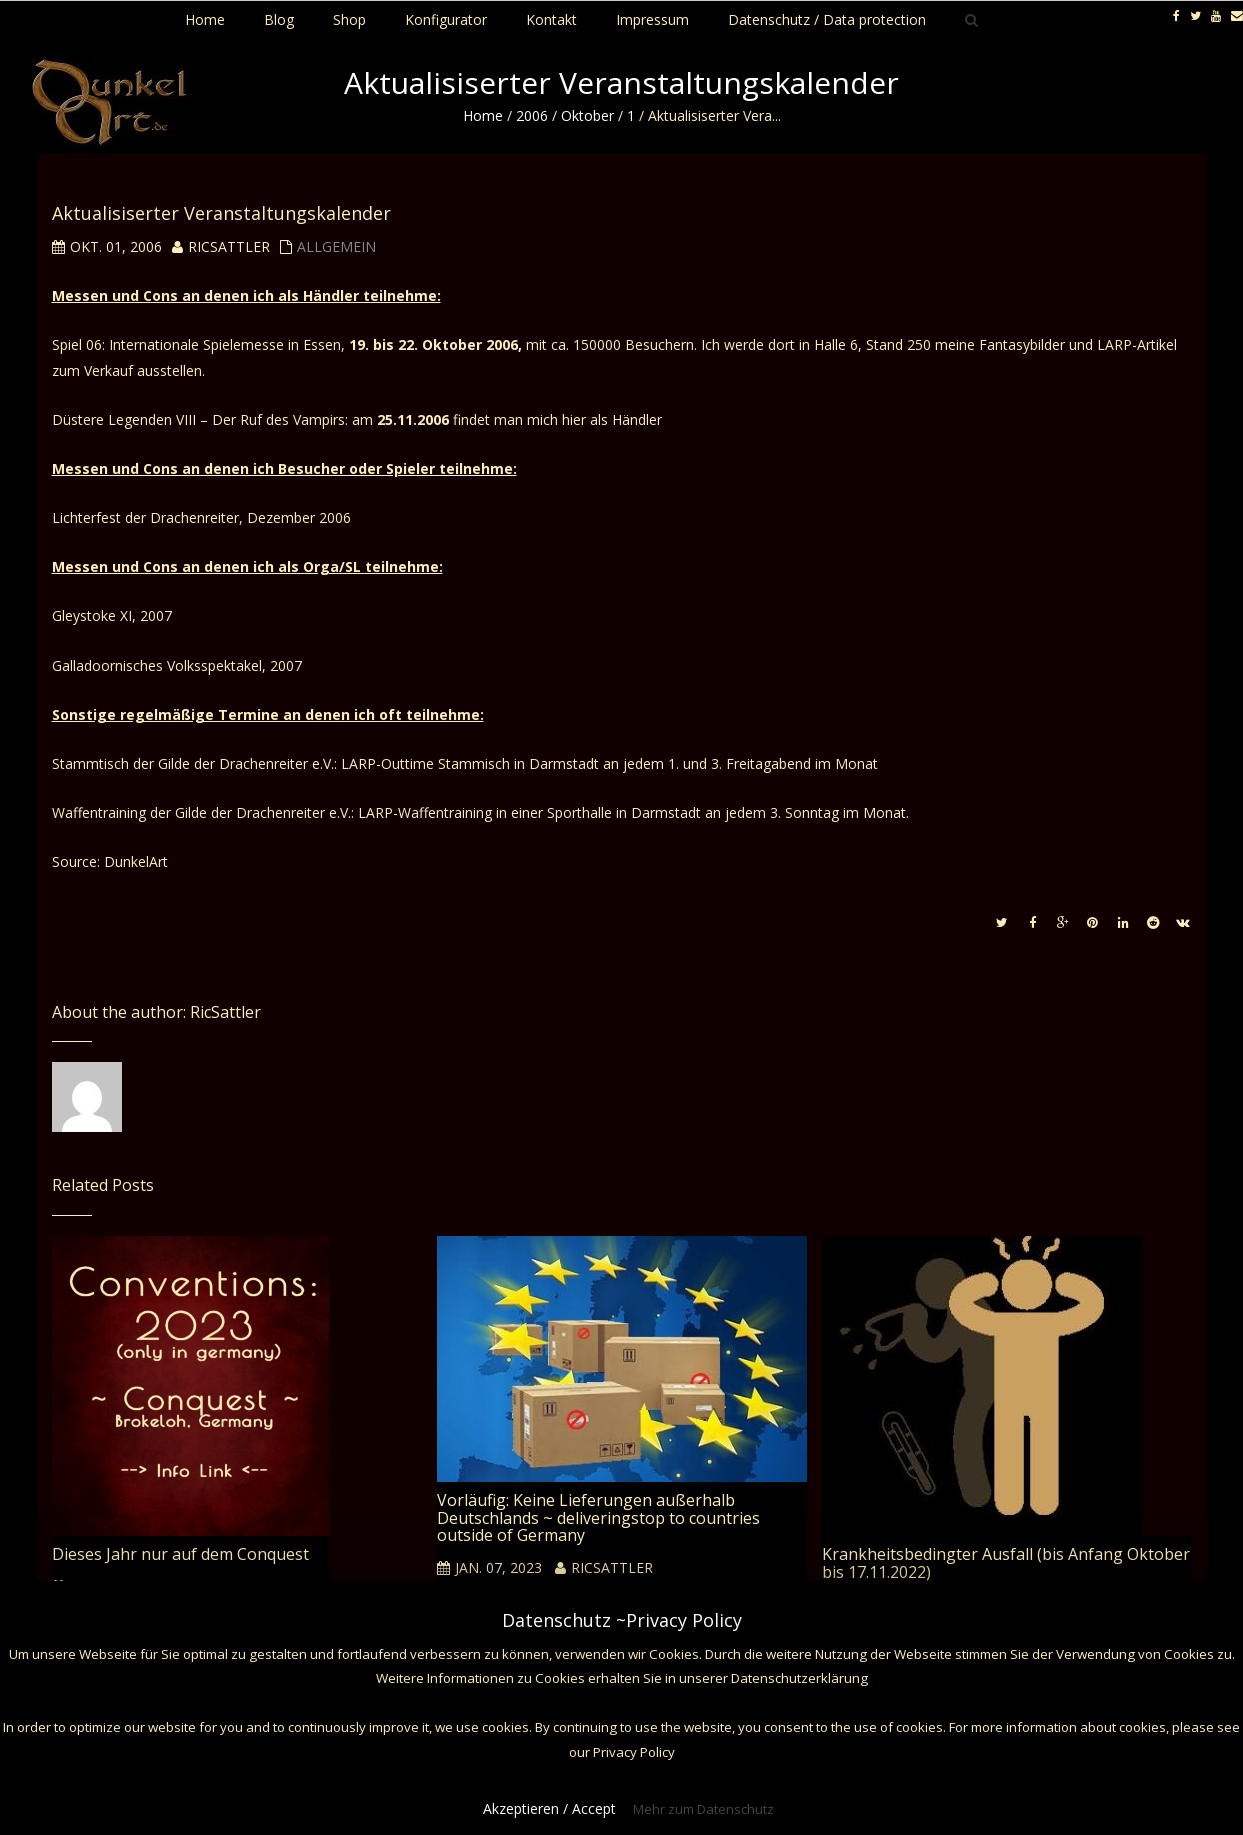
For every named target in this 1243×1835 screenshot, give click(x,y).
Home (483, 115)
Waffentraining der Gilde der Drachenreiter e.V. (201, 812)
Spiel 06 (77, 344)
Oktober (587, 115)
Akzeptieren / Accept (549, 1808)
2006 (532, 115)
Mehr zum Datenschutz (703, 1809)
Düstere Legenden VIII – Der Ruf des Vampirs (198, 419)
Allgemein (336, 246)
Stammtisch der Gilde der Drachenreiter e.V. (193, 763)
